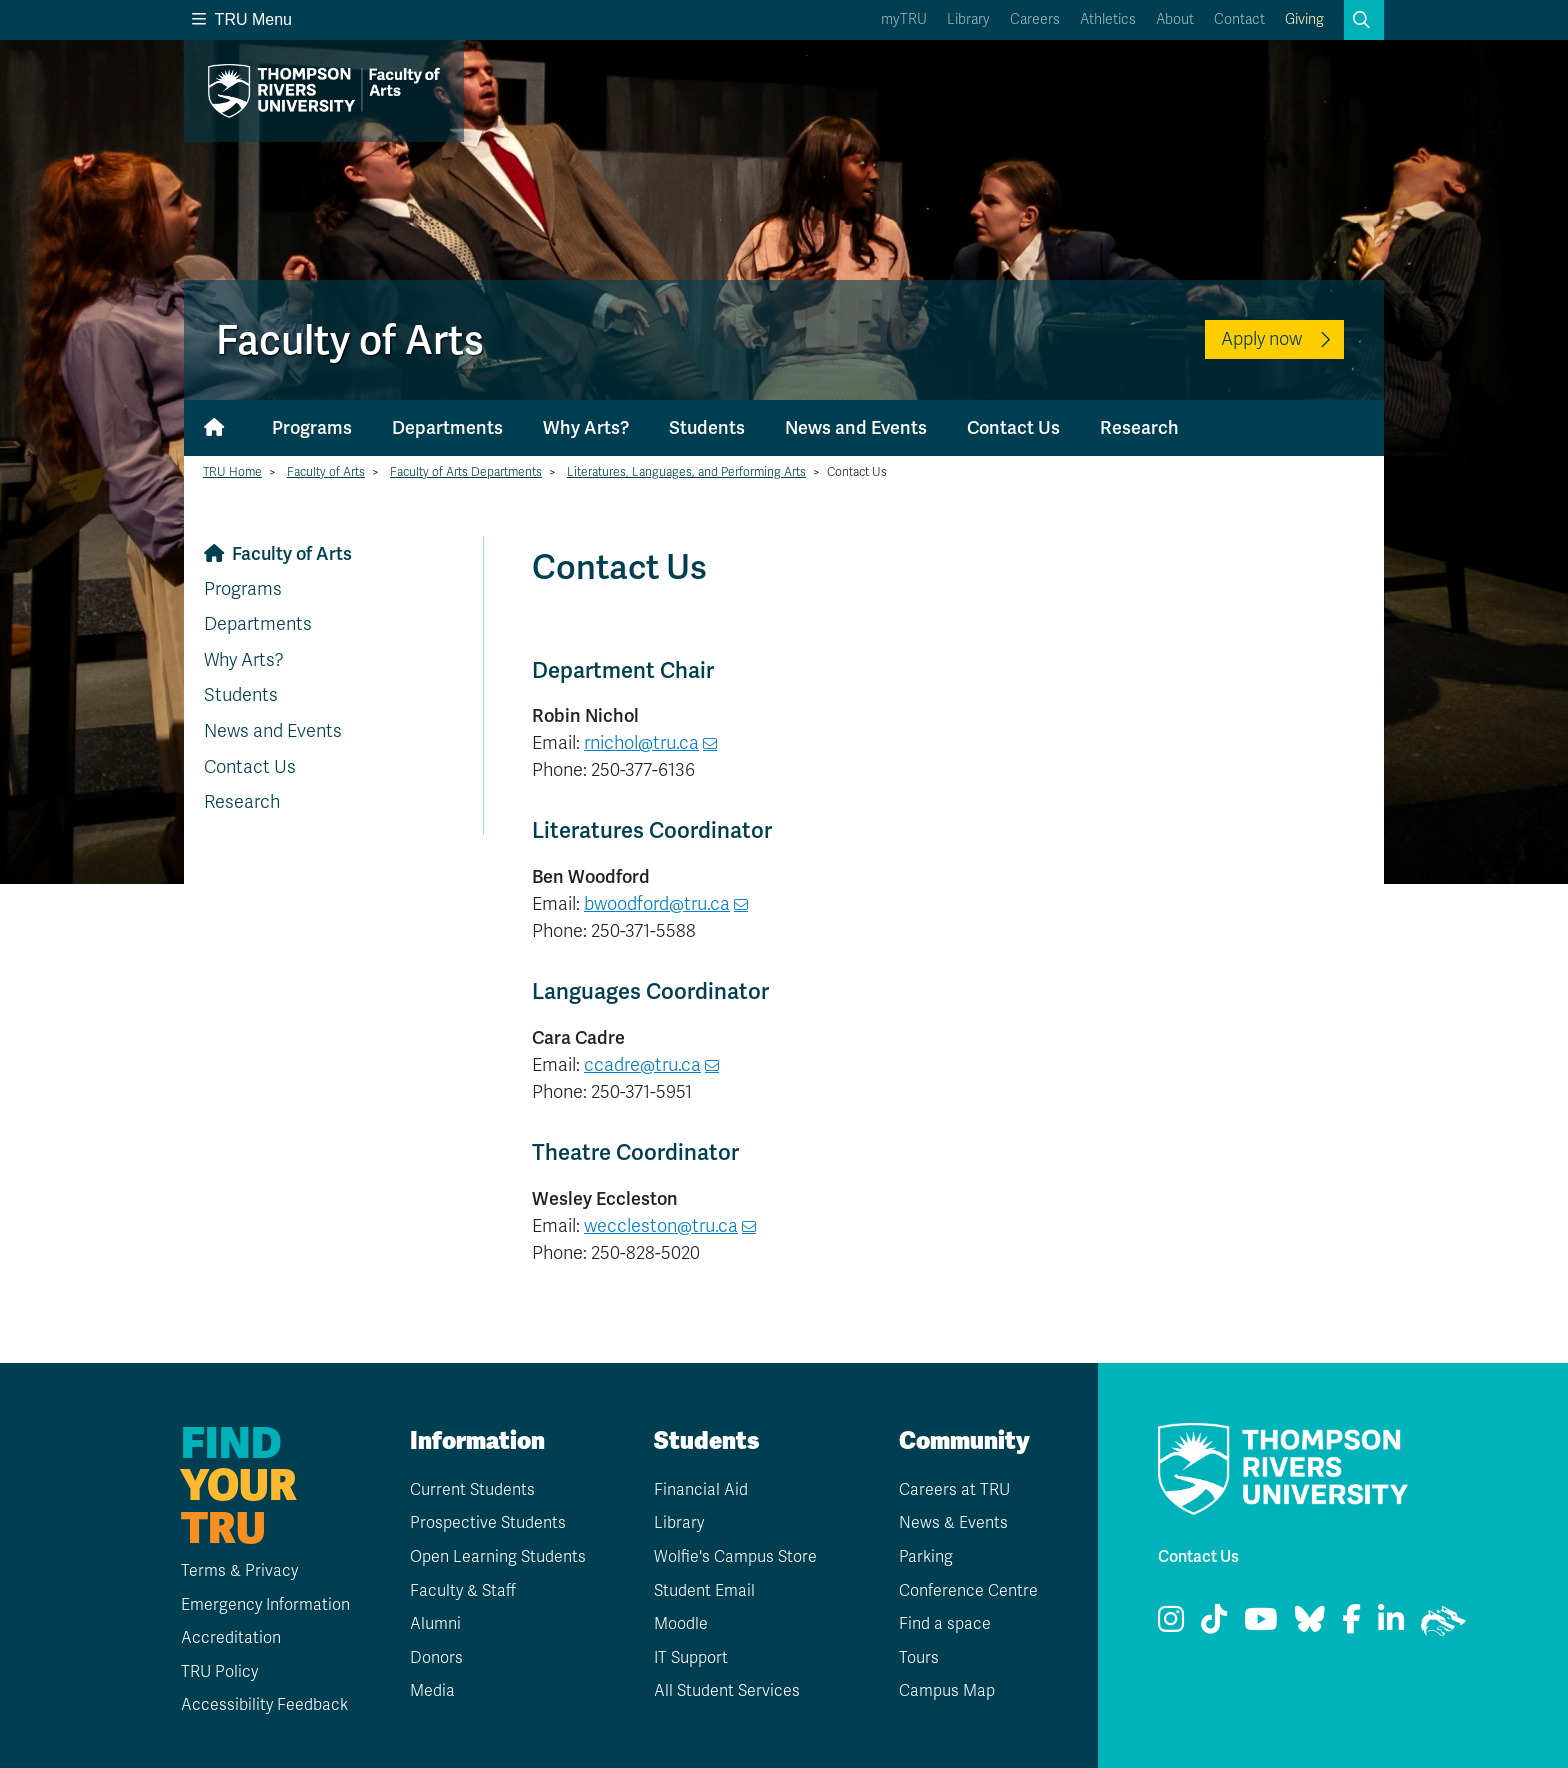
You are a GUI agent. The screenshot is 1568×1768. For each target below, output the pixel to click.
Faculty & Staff (463, 1591)
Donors (436, 1658)
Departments (447, 427)
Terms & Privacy (239, 1571)
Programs (312, 427)
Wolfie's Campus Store (735, 1557)
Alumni (435, 1624)
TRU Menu (242, 19)
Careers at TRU (954, 1490)
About (1175, 19)
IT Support (691, 1658)
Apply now (1261, 339)
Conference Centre (968, 1591)
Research (1139, 427)
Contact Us (1013, 427)
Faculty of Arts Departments (466, 472)
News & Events (953, 1523)
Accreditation (230, 1638)
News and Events (856, 427)
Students (707, 427)
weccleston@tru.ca (661, 1226)
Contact (1239, 19)
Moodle (681, 1624)
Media (432, 1691)
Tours (919, 1658)
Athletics (1108, 19)
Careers (1035, 19)
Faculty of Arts (326, 472)
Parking (926, 1557)
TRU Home (232, 472)
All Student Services (727, 1691)
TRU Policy (219, 1672)
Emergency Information (265, 1605)
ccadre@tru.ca (642, 1065)
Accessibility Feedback (264, 1705)
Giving (1304, 19)
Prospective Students (488, 1523)
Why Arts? (586, 427)
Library (968, 19)
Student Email (704, 1591)
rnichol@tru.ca (641, 743)
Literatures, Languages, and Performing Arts (686, 472)
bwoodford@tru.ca (657, 904)
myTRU (904, 19)
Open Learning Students (498, 1557)
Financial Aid (701, 1490)
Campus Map (947, 1691)
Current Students (472, 1490)
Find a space (945, 1624)
